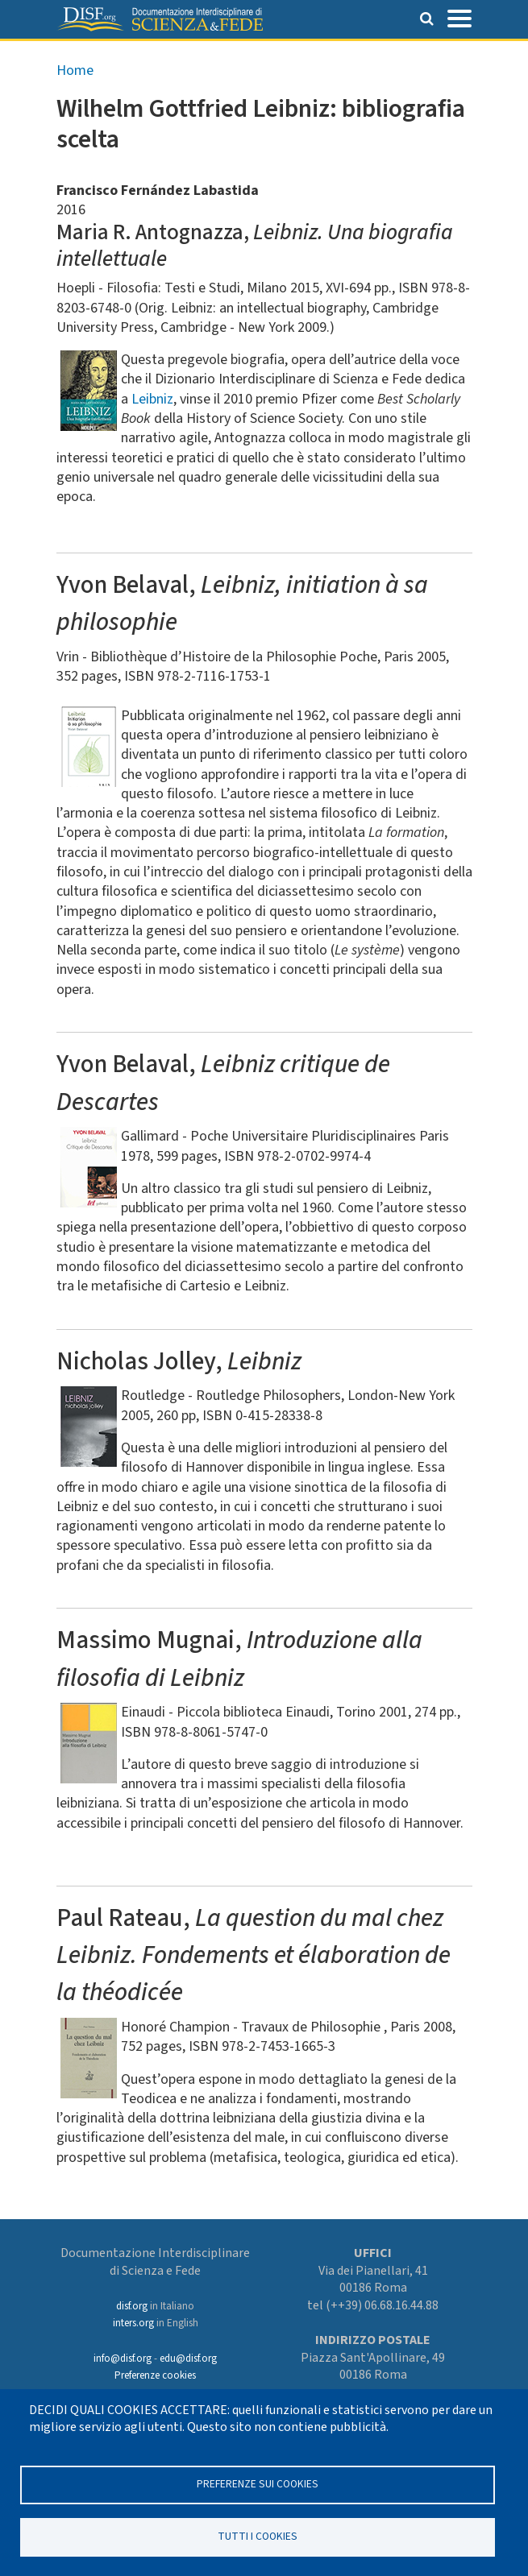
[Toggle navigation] (459, 17)
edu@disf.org (188, 2358)
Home (75, 70)
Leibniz (152, 399)
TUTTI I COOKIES (257, 2536)
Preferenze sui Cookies (257, 2483)
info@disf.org (123, 2358)
